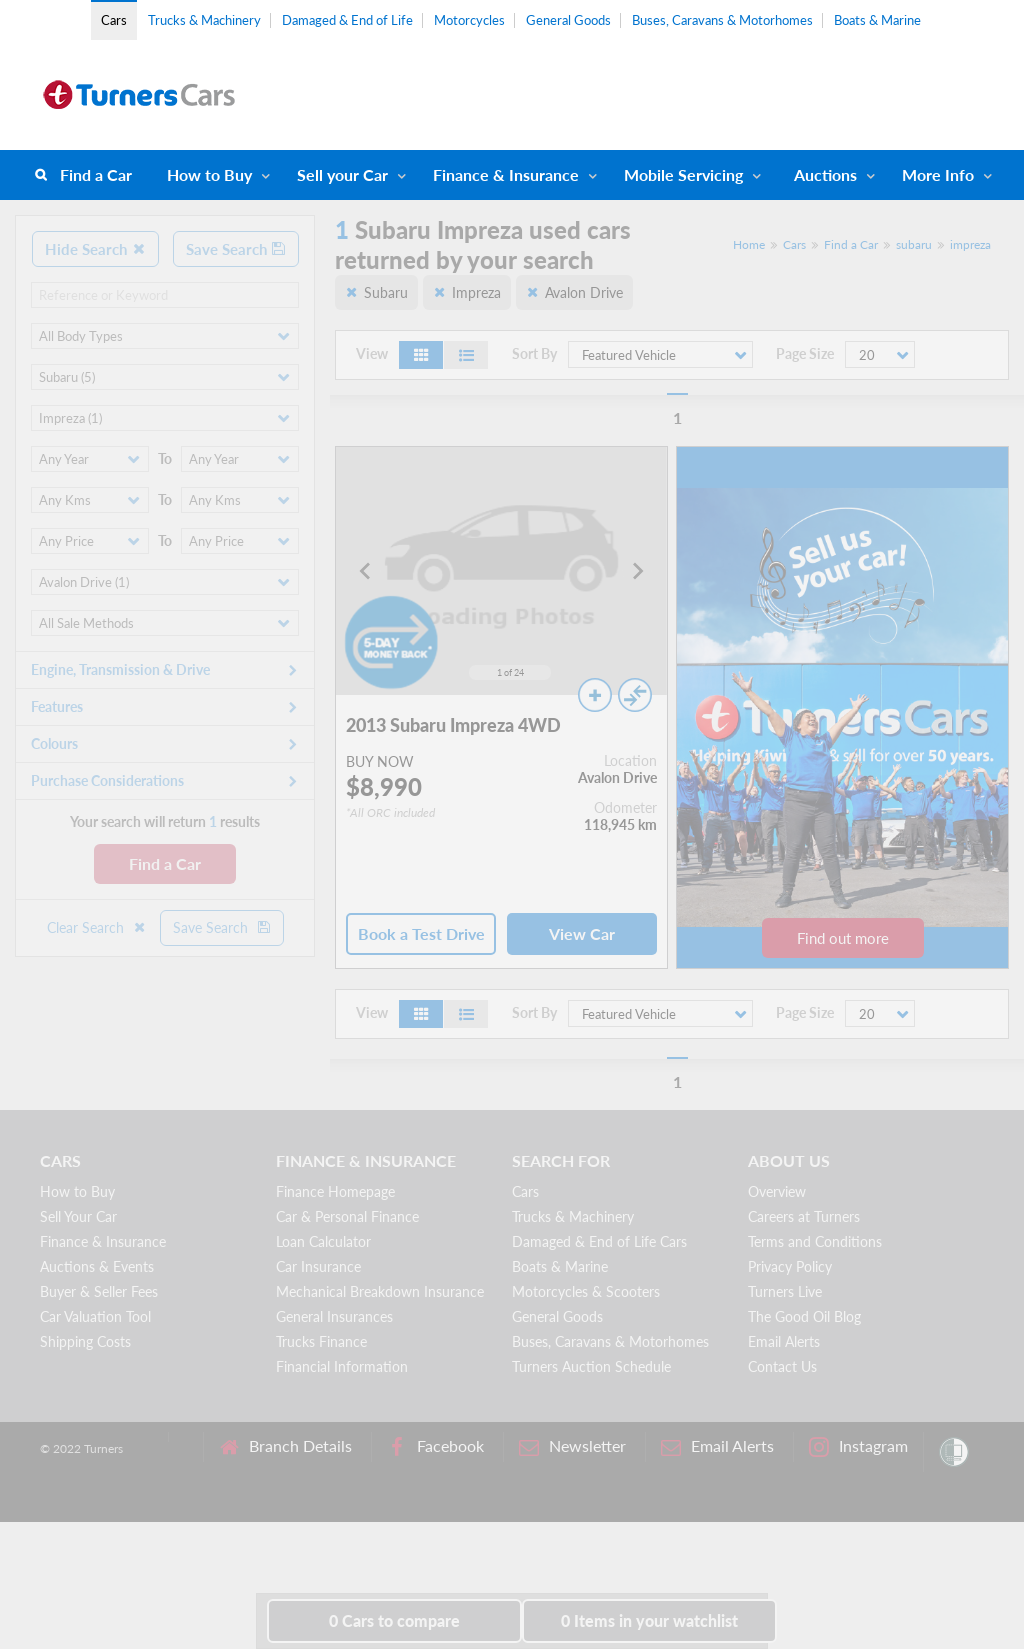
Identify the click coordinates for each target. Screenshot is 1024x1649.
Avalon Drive (584, 292)
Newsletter (572, 1446)
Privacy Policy (790, 1266)
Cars (114, 20)
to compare (394, 1620)
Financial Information (342, 1366)
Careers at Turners (804, 1216)
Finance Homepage (335, 1191)
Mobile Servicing (683, 174)
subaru (914, 244)
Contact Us (782, 1366)
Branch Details (285, 1446)
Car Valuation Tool (95, 1316)
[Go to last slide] (366, 571)
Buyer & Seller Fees (99, 1291)
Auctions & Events (97, 1266)
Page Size (805, 354)
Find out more (843, 938)
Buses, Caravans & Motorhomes (722, 20)
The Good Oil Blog (804, 1316)
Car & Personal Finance (347, 1216)
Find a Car (96, 174)
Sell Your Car (78, 1216)
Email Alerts (784, 1341)
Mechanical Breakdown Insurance (380, 1291)
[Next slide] (637, 571)
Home (749, 244)
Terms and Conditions (815, 1241)
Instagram (858, 1446)
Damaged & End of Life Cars (599, 1241)
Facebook (435, 1446)
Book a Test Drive (421, 933)
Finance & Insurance (506, 174)
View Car (582, 933)
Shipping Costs (85, 1341)
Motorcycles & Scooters (586, 1291)
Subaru (386, 292)
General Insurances (334, 1316)
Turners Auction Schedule (591, 1366)
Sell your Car (342, 174)
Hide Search (95, 249)
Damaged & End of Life (347, 20)
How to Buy (209, 174)
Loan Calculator (323, 1241)
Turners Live (785, 1291)
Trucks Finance (321, 1341)
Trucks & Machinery (204, 20)
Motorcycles (469, 20)
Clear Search (97, 927)
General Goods (568, 20)
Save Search (236, 249)
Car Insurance (318, 1266)
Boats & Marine (877, 20)
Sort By (534, 354)
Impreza (476, 292)
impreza (970, 244)
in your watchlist (649, 1620)
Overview (777, 1191)
